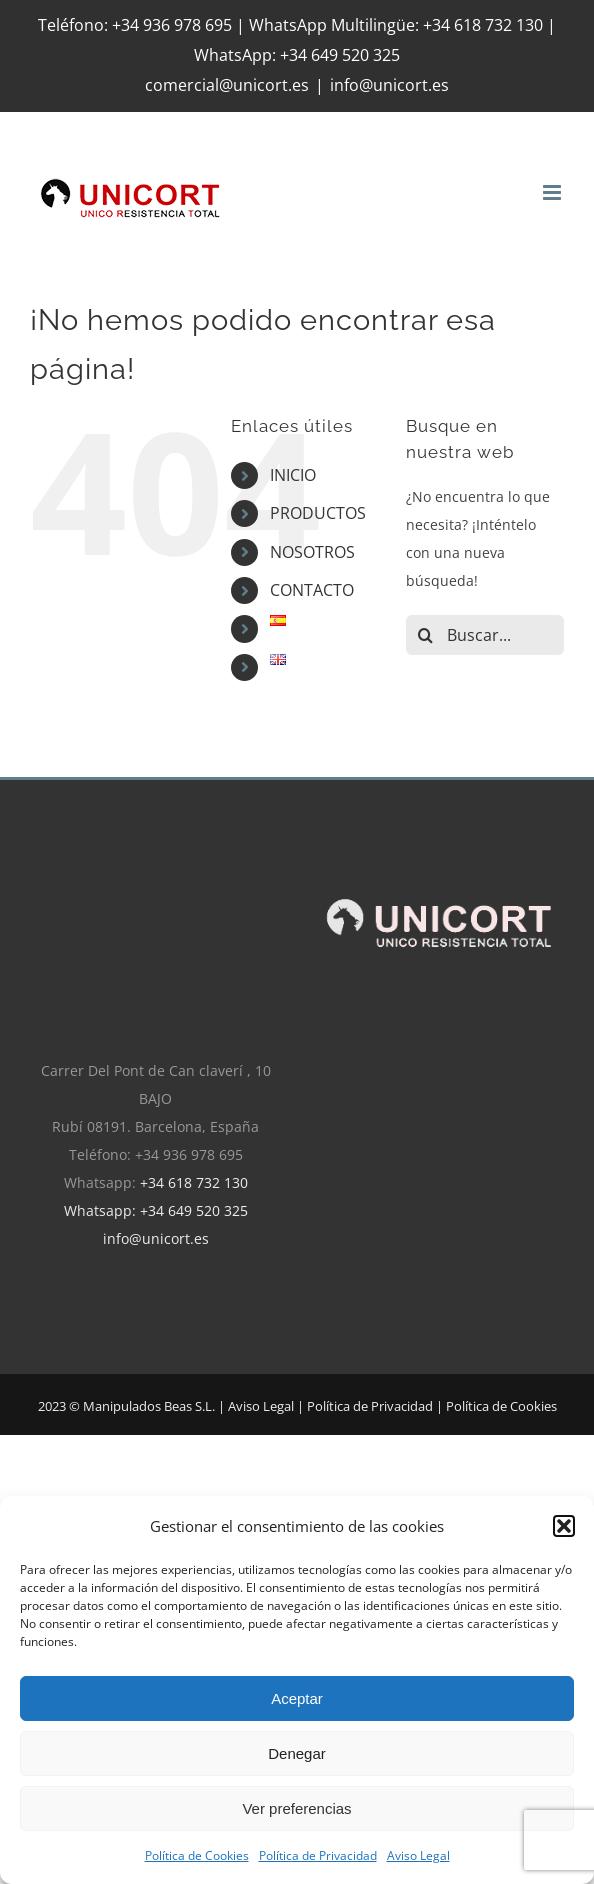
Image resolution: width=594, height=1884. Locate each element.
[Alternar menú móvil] (553, 192)
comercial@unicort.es (227, 85)
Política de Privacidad (318, 1855)
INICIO (293, 475)
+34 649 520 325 (340, 55)
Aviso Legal (418, 1855)
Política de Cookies (197, 1855)
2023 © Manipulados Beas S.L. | (133, 1406)
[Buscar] (426, 635)
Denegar (297, 1753)
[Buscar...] (485, 635)
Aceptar (297, 1698)
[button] (564, 1526)
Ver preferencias (296, 1808)
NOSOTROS (312, 552)
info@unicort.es (389, 85)
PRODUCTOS (318, 513)
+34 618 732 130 (194, 1182)
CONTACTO (312, 590)
